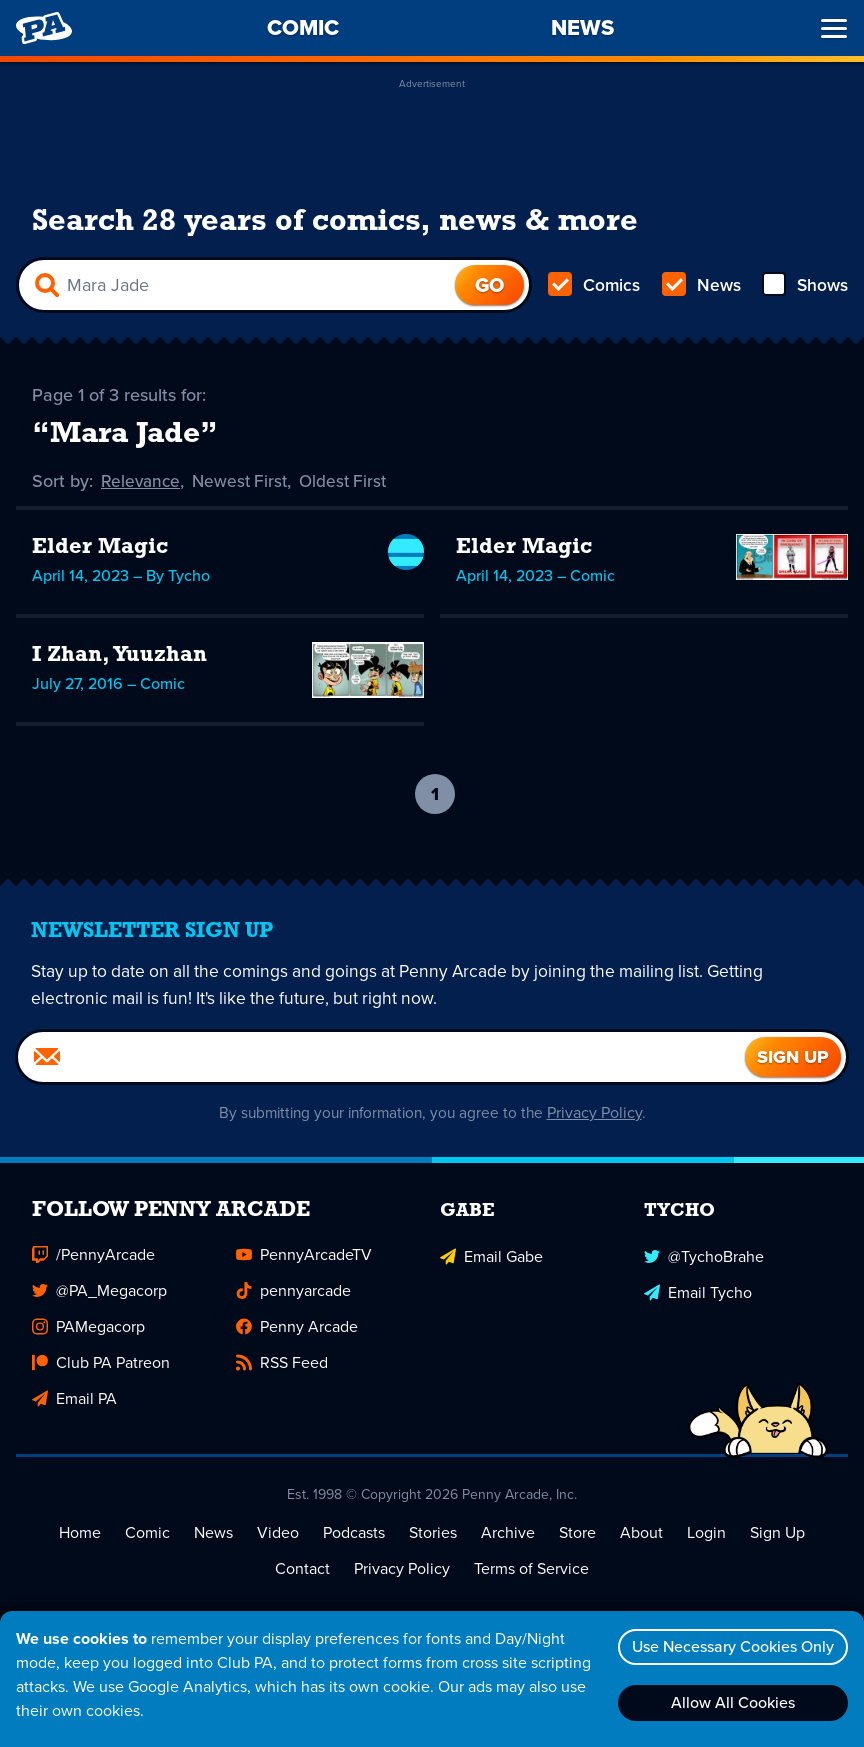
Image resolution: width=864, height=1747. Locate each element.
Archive (508, 1533)
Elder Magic (100, 547)
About (641, 1533)
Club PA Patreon (101, 1363)
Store (577, 1533)
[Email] (381, 1058)
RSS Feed (282, 1363)
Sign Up (777, 1533)
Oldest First (351, 482)
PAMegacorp (88, 1327)
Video (278, 1533)
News (700, 286)
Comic (147, 1533)
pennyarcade (293, 1291)
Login (706, 1533)
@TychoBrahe (704, 1255)
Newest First (244, 482)
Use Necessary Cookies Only (729, 1646)
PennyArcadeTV (304, 1255)
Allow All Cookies (729, 1702)
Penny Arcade (297, 1327)
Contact (302, 1569)
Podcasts (354, 1533)
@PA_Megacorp (99, 1291)
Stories (433, 1533)
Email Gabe (491, 1255)
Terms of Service (531, 1569)
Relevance (142, 482)
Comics (595, 286)
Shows (803, 286)
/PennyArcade (93, 1255)
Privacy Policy (601, 1113)
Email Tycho (698, 1291)
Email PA (74, 1399)
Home (80, 1533)
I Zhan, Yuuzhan (119, 655)
